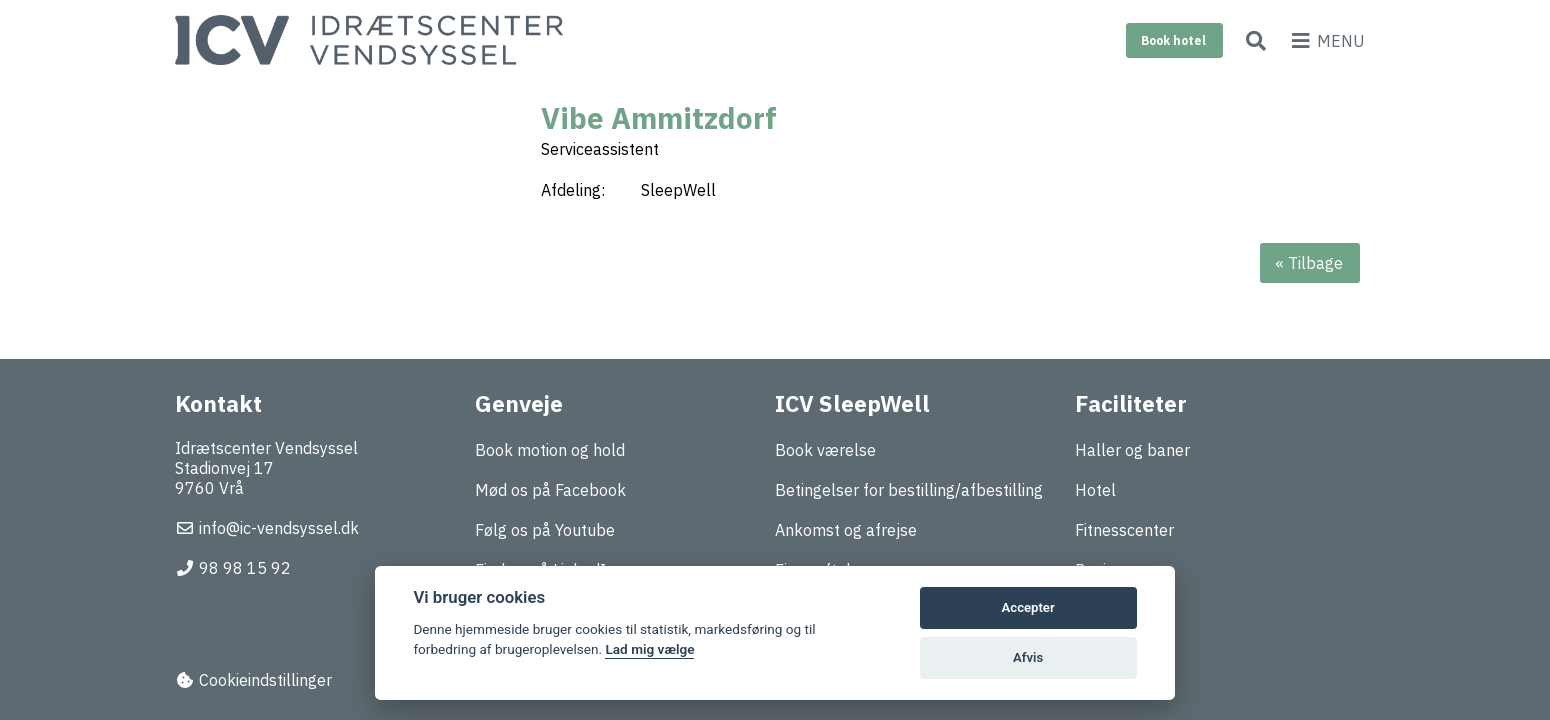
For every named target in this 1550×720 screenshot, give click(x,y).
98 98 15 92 (233, 568)
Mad (1091, 610)
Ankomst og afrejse (846, 530)
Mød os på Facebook (550, 490)
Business (1107, 570)
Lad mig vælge (649, 649)
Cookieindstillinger (253, 680)
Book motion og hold (550, 450)
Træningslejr (1120, 650)
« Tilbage (1309, 263)
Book (1173, 40)
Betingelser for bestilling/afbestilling (909, 490)
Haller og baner (1132, 450)
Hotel (1095, 490)
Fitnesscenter (1124, 530)
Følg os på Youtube (545, 530)
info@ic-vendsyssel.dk (267, 528)
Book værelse (825, 450)
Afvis (1028, 657)
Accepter (1028, 607)
